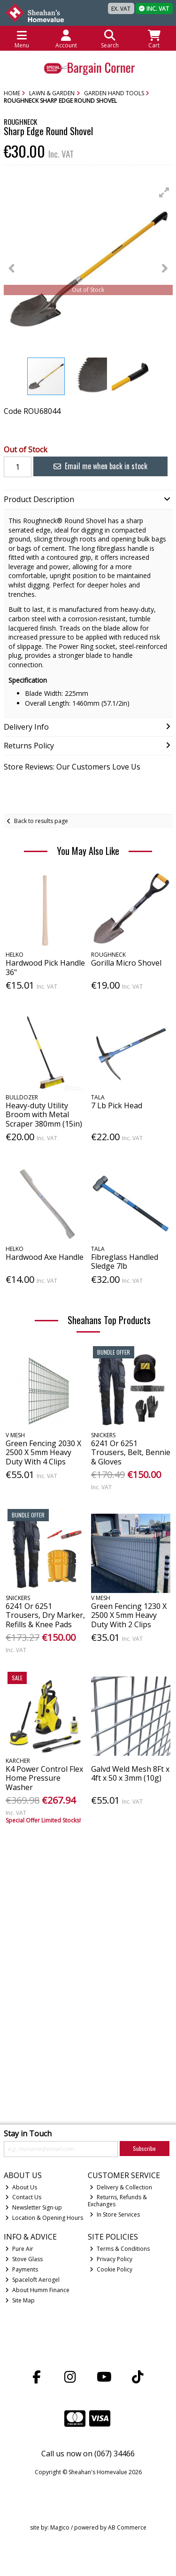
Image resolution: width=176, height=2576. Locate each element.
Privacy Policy (111, 2259)
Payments (21, 2269)
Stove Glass (24, 2259)
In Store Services (115, 2214)
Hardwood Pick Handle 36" (45, 967)
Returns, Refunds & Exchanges (117, 2200)
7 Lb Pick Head (116, 1105)
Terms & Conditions (120, 2249)
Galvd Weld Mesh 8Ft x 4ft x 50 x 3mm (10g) (130, 1773)
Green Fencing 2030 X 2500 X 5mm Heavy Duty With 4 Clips (43, 1452)
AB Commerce (127, 2527)
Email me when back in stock (100, 466)
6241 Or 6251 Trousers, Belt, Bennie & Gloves (130, 1452)
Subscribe (144, 2148)
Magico (59, 2527)
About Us (21, 2187)
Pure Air (19, 2249)
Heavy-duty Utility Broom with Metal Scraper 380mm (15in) (44, 1114)
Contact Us (23, 2197)
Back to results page (41, 821)
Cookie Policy (111, 2269)
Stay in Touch (28, 2134)
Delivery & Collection (121, 2187)
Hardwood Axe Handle (45, 1257)
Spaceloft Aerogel (32, 2280)
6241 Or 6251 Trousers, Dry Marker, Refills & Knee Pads (45, 1615)
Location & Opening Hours (44, 2218)
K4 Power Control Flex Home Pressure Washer (44, 1778)
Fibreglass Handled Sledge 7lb (124, 1261)
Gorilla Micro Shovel (126, 963)
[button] (164, 192)
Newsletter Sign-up (33, 2207)
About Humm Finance (37, 2290)
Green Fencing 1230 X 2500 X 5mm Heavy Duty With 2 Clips (129, 1615)
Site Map (20, 2300)
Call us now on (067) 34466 (88, 2453)
